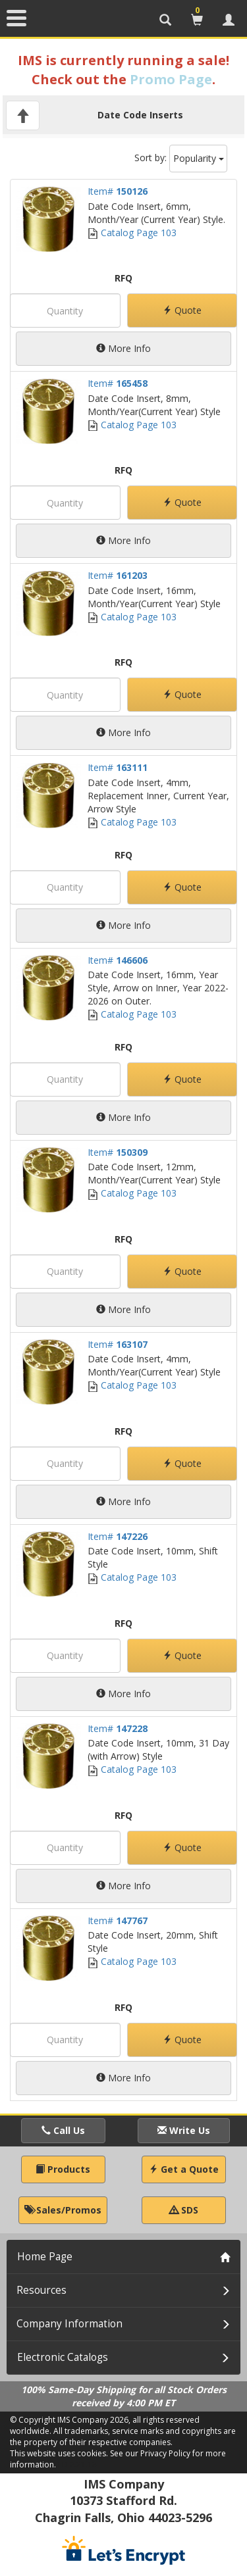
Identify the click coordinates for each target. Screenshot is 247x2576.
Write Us (183, 2130)
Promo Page (171, 79)
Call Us (63, 2130)
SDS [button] (183, 2210)
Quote (182, 310)
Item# (118, 191)
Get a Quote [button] (184, 2169)
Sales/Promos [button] (62, 2210)
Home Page (44, 2257)
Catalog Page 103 (132, 232)
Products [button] (63, 2169)
